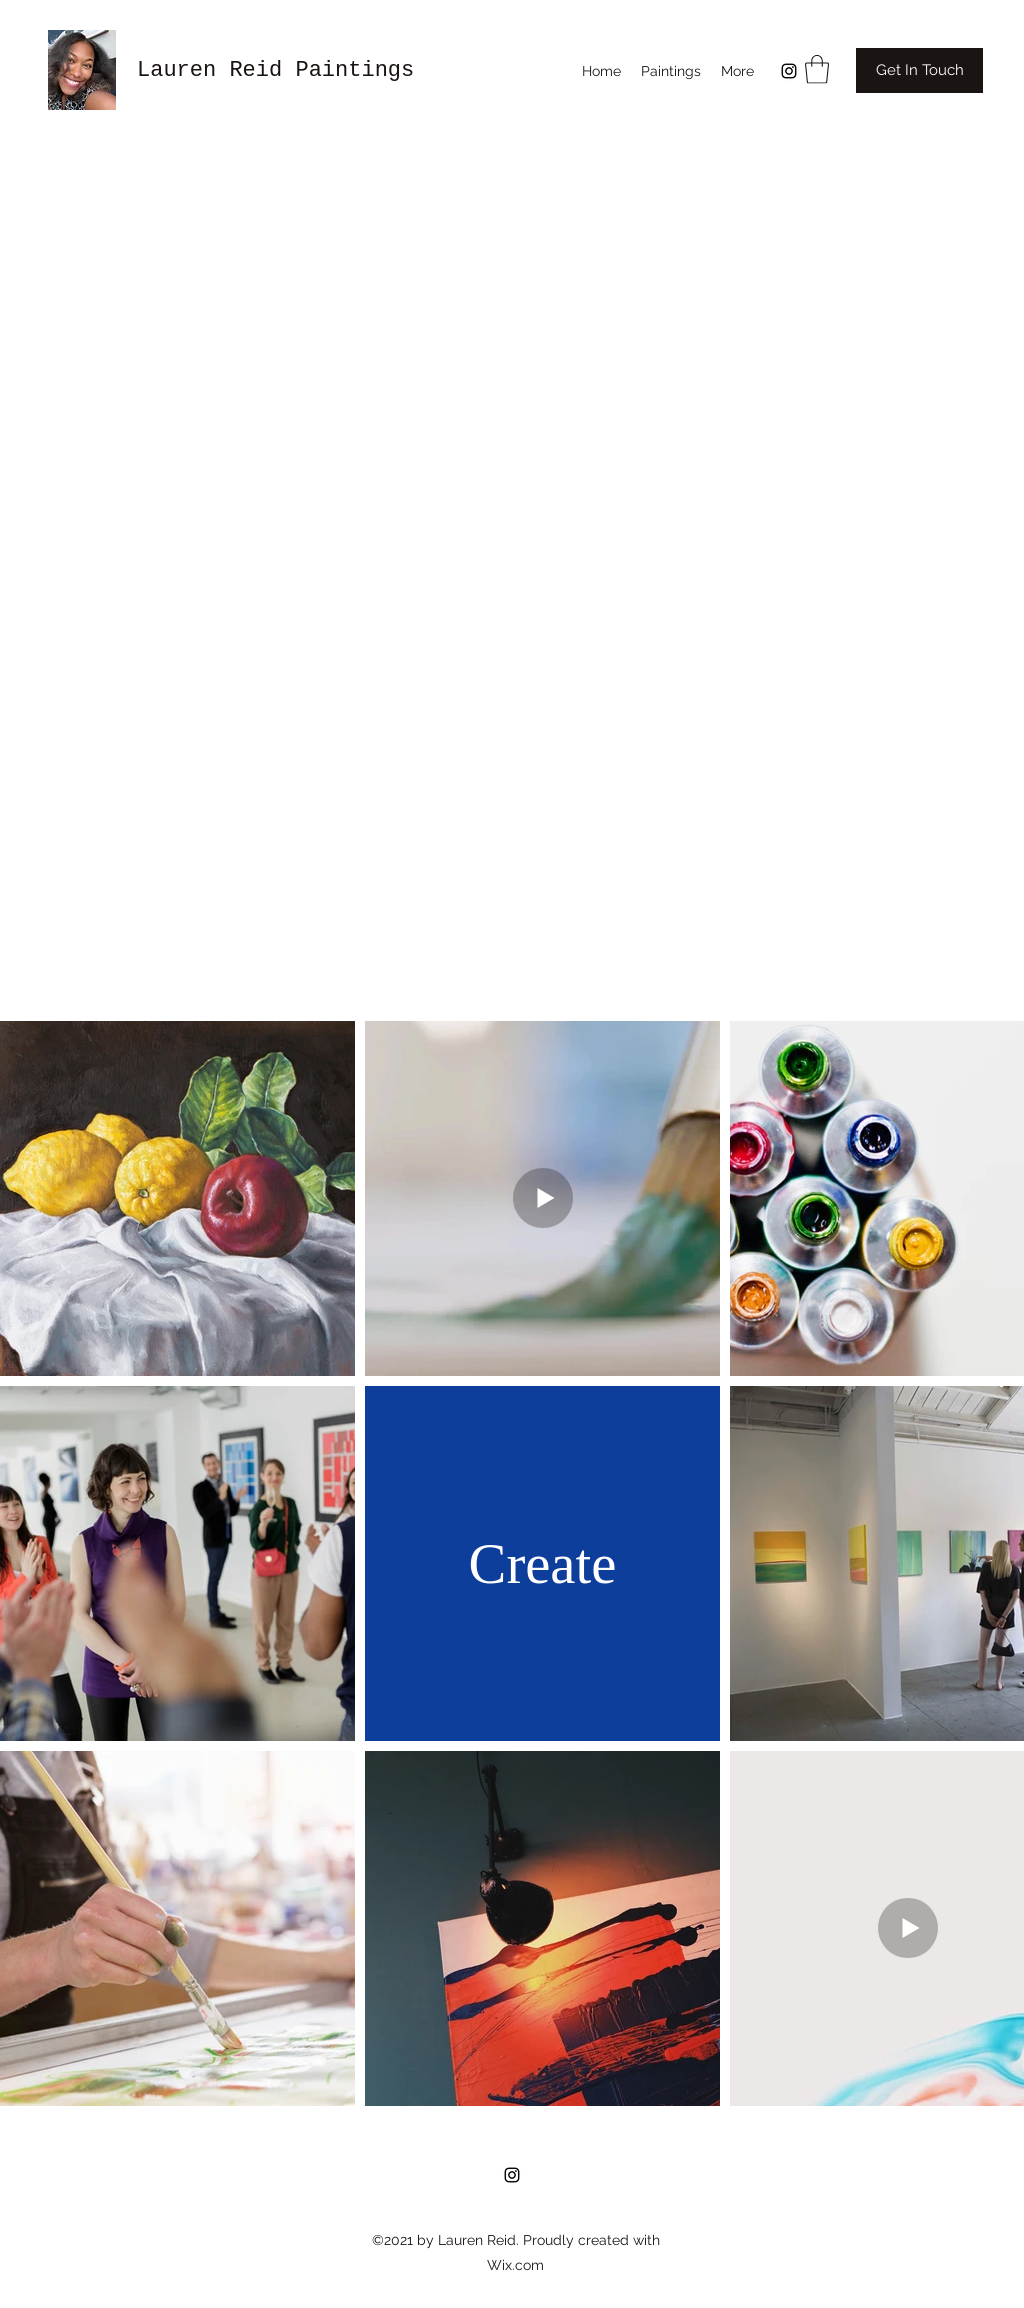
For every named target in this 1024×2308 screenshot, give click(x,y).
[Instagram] (789, 71)
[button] (817, 69)
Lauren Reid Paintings (275, 70)
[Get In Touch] (919, 70)
